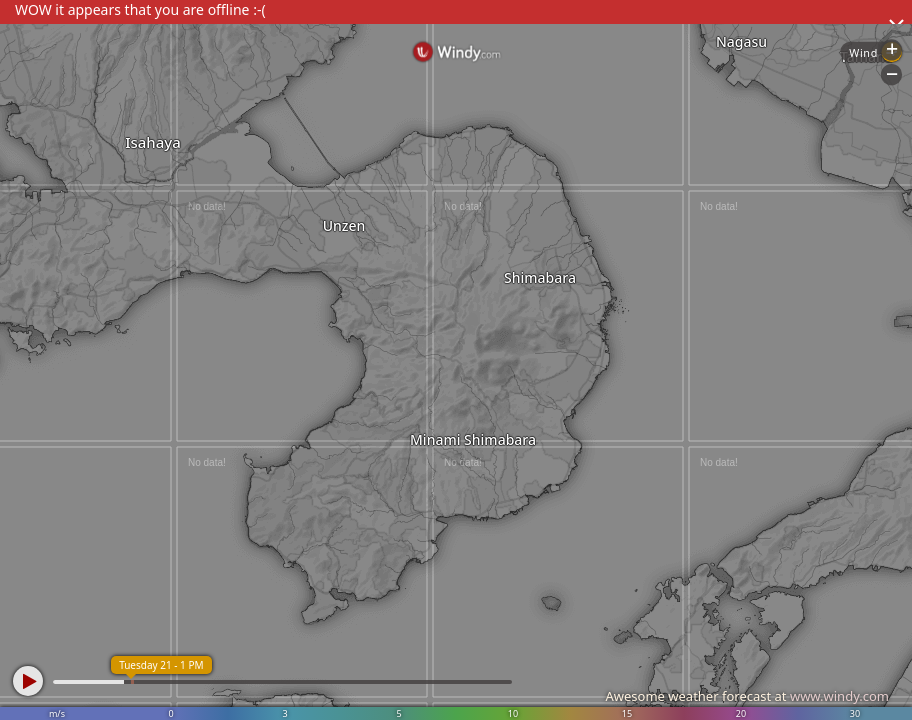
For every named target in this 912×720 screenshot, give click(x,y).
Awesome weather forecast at (747, 696)
